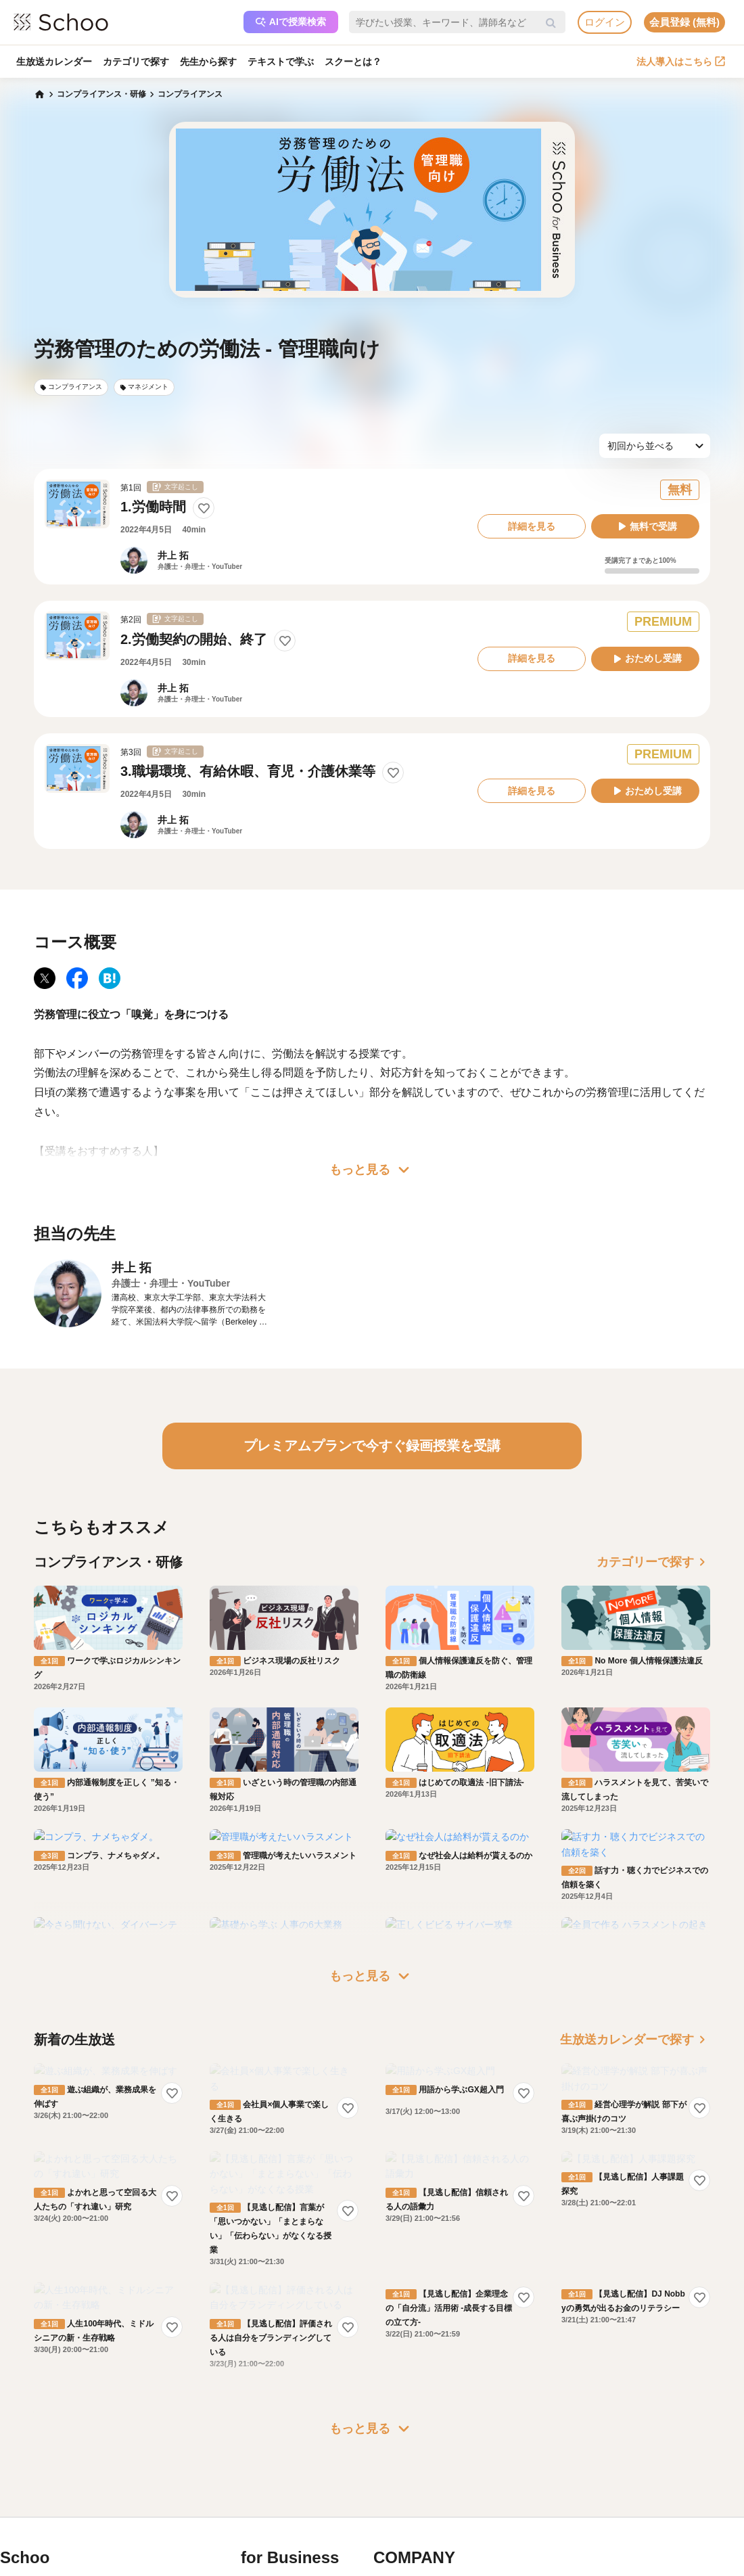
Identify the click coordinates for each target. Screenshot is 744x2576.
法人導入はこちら (680, 61)
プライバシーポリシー (142, 2501)
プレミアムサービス (138, 2424)
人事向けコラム (286, 2462)
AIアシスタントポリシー (145, 2521)
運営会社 (407, 2424)
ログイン (604, 22)
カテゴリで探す (136, 61)
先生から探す (208, 61)
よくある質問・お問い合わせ (154, 2442)
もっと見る (372, 1169)
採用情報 (407, 2462)
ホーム (30, 2424)
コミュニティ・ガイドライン (154, 2482)
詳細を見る (531, 526)
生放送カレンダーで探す (635, 1981)
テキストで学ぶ (281, 61)
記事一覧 (34, 2521)
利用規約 (117, 2462)
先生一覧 (34, 2501)
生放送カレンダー (54, 61)
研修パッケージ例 (290, 2442)
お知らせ (34, 2442)
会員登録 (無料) (684, 22)
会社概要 (407, 2442)
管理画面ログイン (290, 2482)
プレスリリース (419, 2482)
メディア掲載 (415, 2501)
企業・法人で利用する (299, 2424)
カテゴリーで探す (653, 1562)
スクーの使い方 (46, 2482)
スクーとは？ (353, 61)
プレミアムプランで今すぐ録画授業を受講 (372, 1445)
